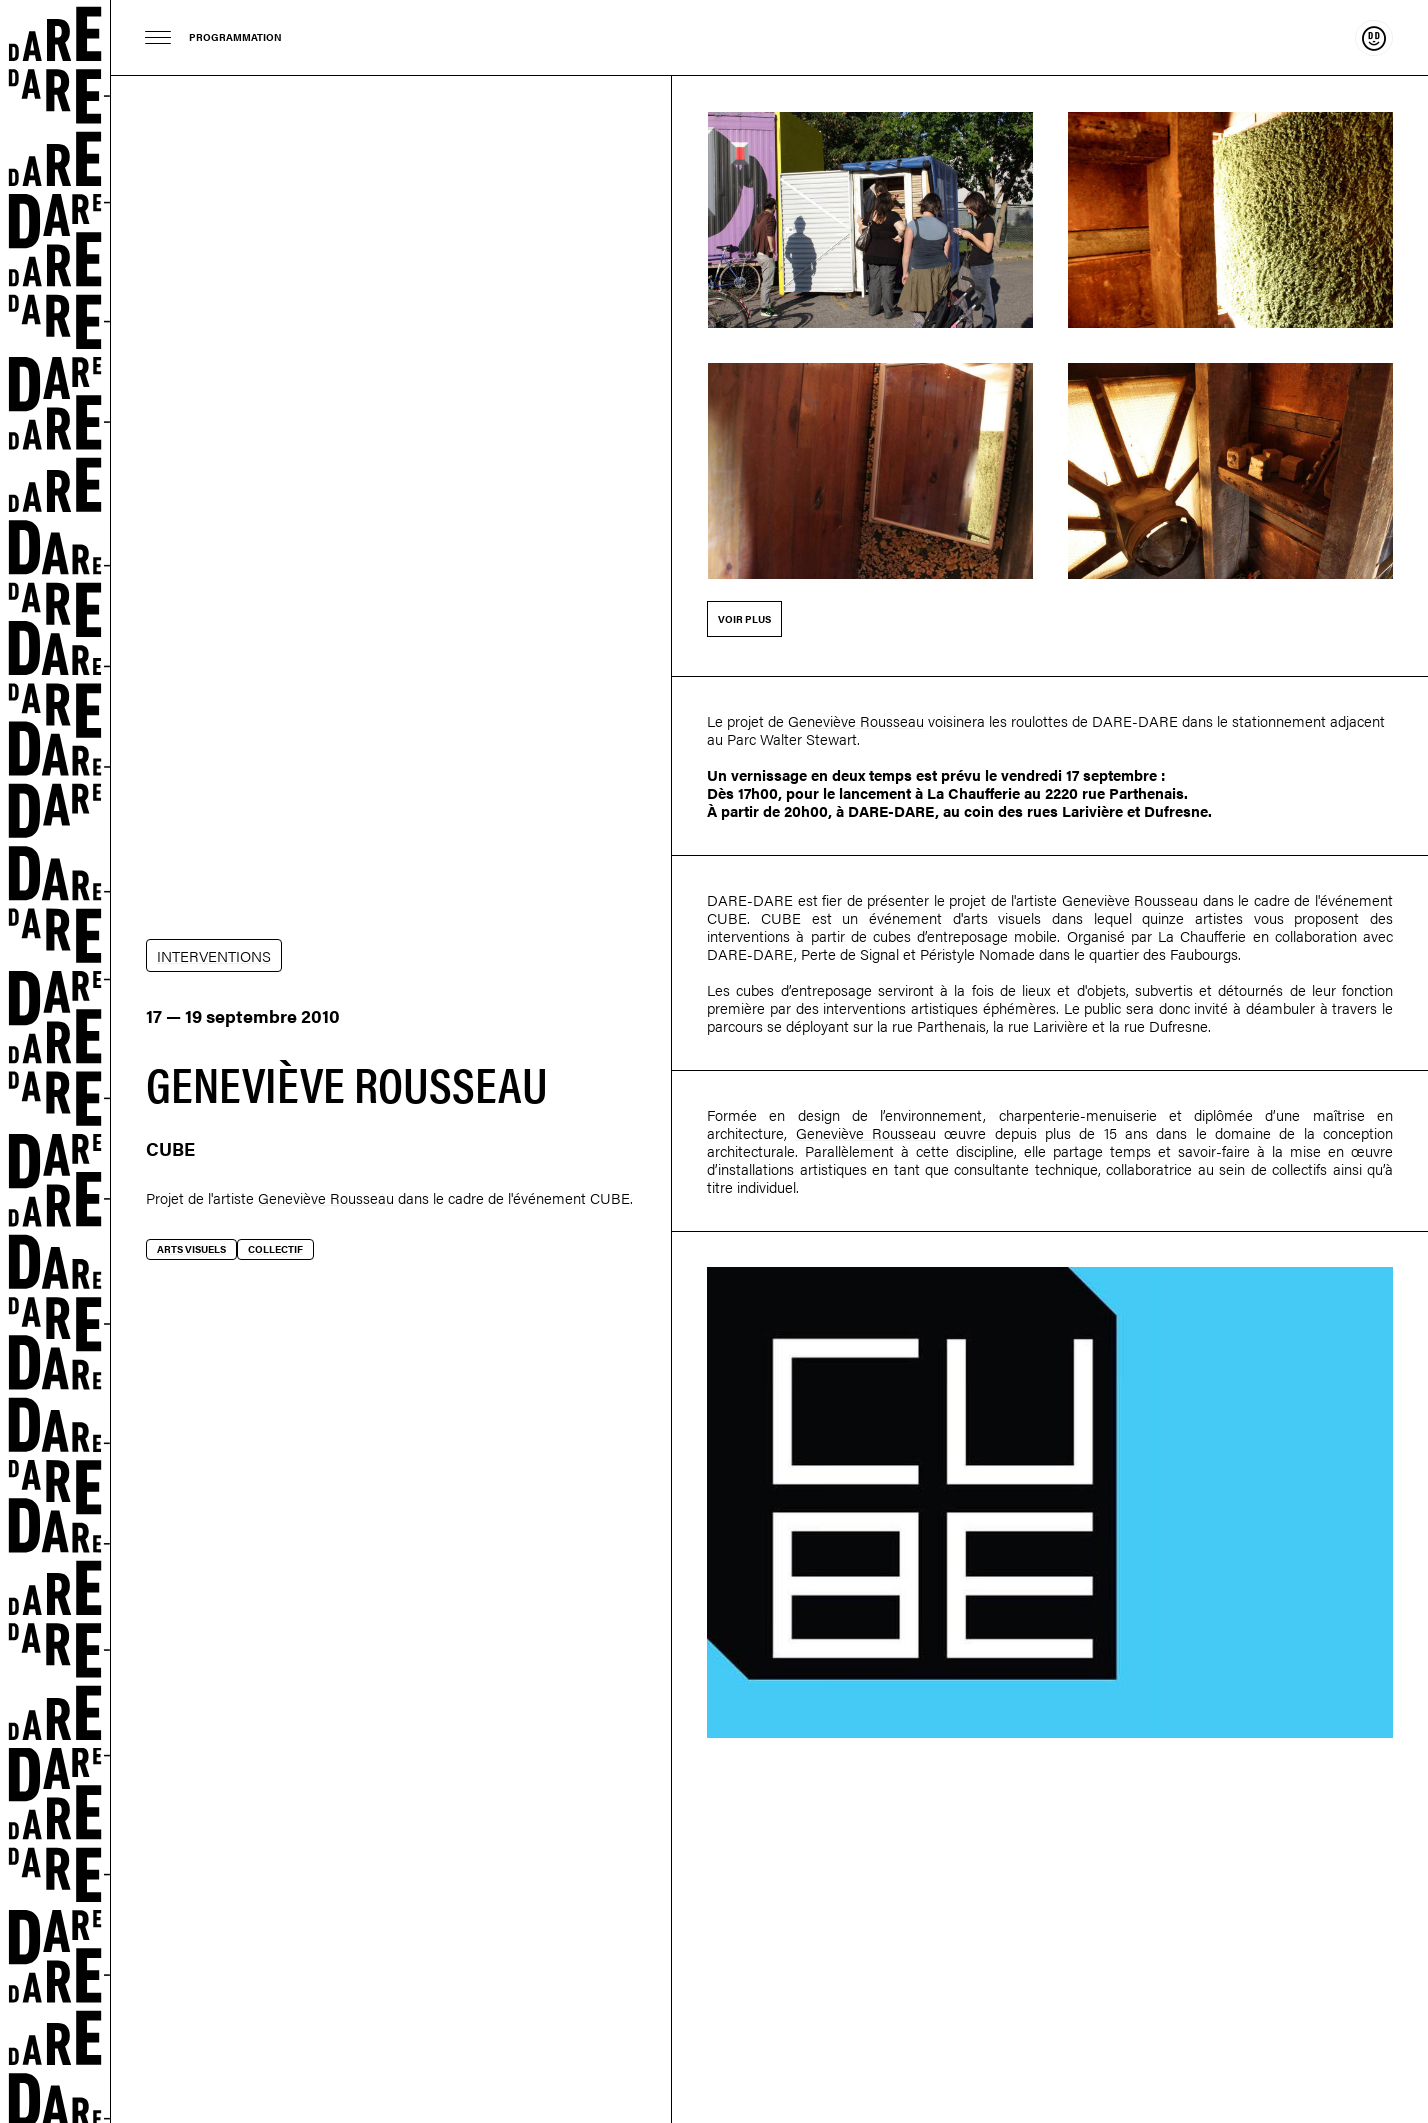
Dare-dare (55, 1061)
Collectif (275, 1249)
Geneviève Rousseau (326, 1197)
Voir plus (744, 619)
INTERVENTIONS (214, 955)
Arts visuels (191, 1249)
